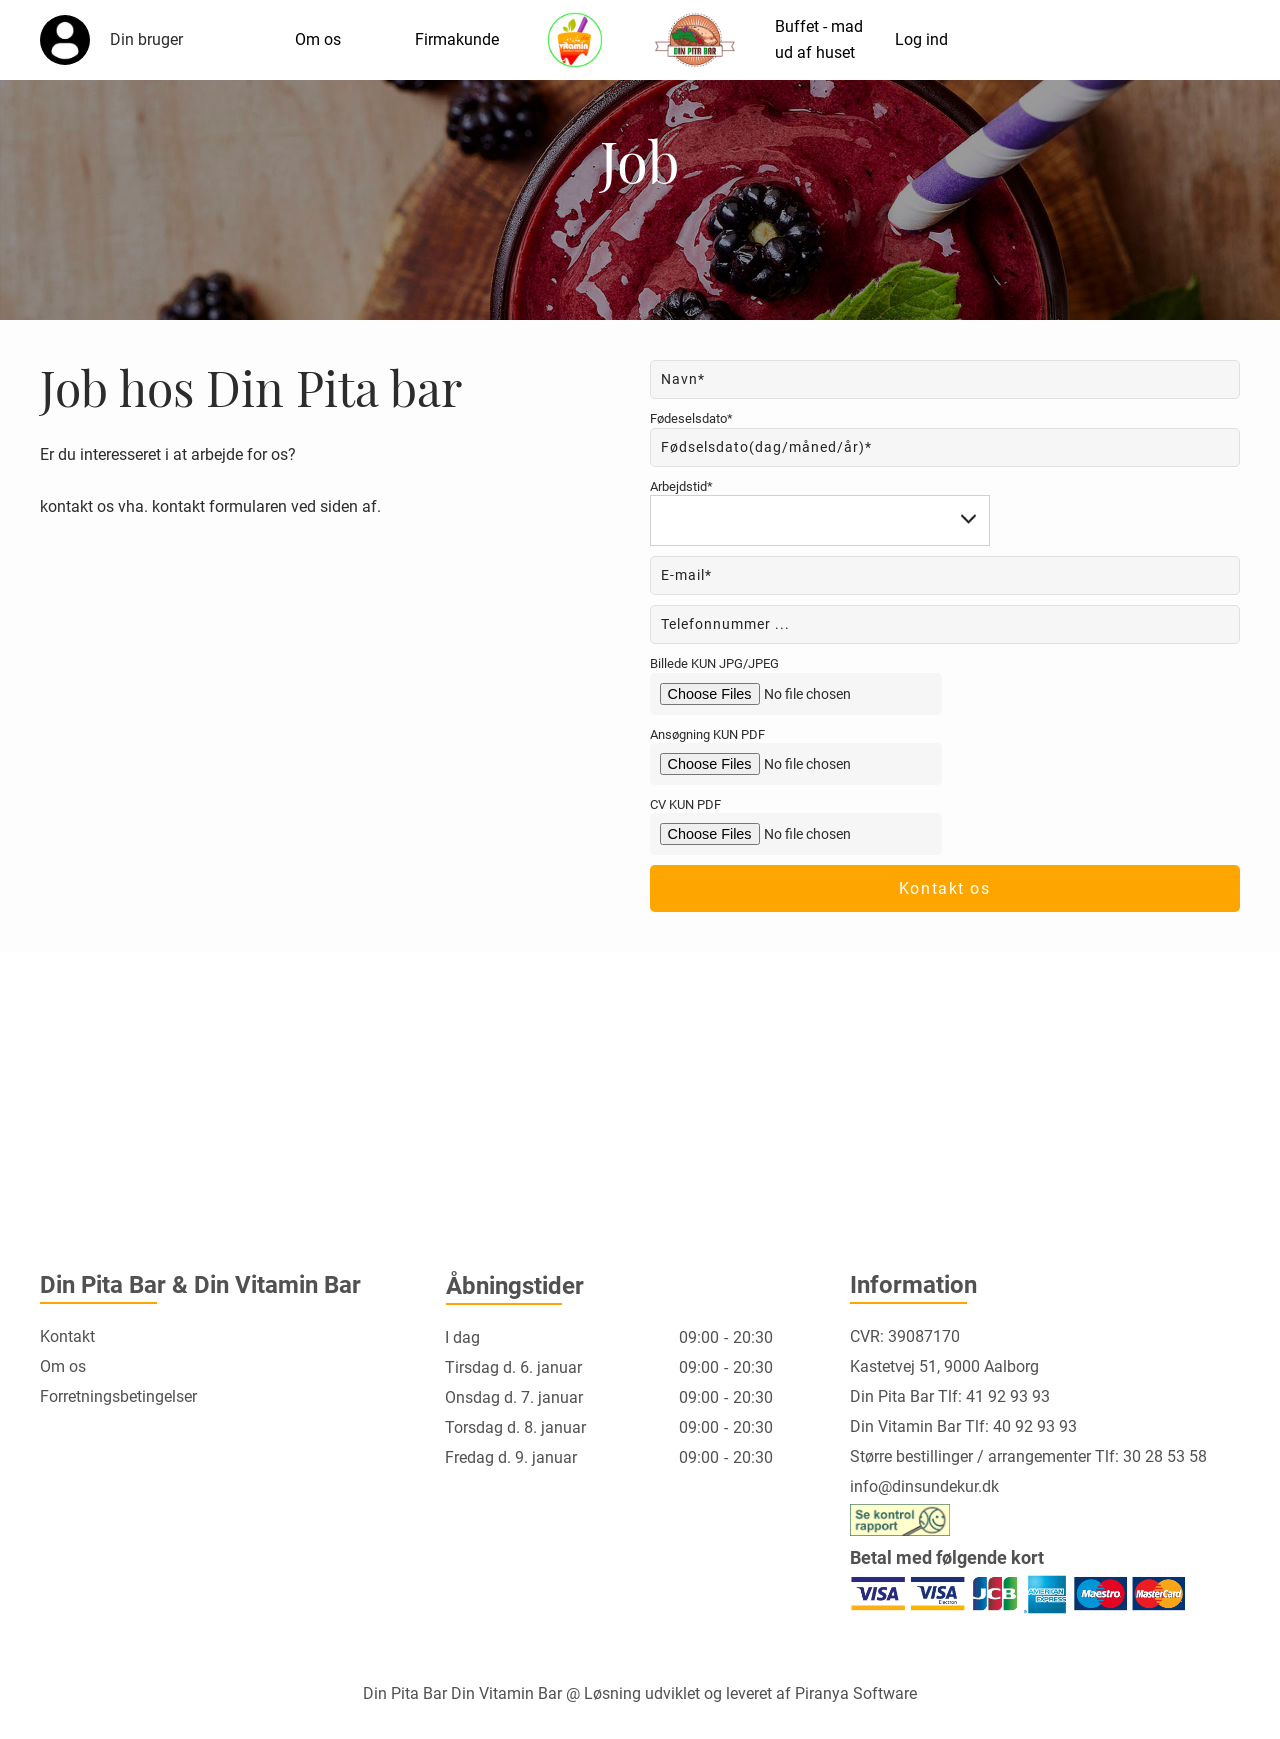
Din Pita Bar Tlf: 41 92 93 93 (950, 1396)
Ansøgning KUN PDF (707, 734)
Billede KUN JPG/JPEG (714, 663)
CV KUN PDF (685, 804)
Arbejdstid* (681, 486)
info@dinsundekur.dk (924, 1486)
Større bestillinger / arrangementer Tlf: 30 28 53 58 (1028, 1456)
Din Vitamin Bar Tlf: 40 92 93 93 (963, 1426)
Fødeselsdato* (691, 418)
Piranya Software (856, 1693)
